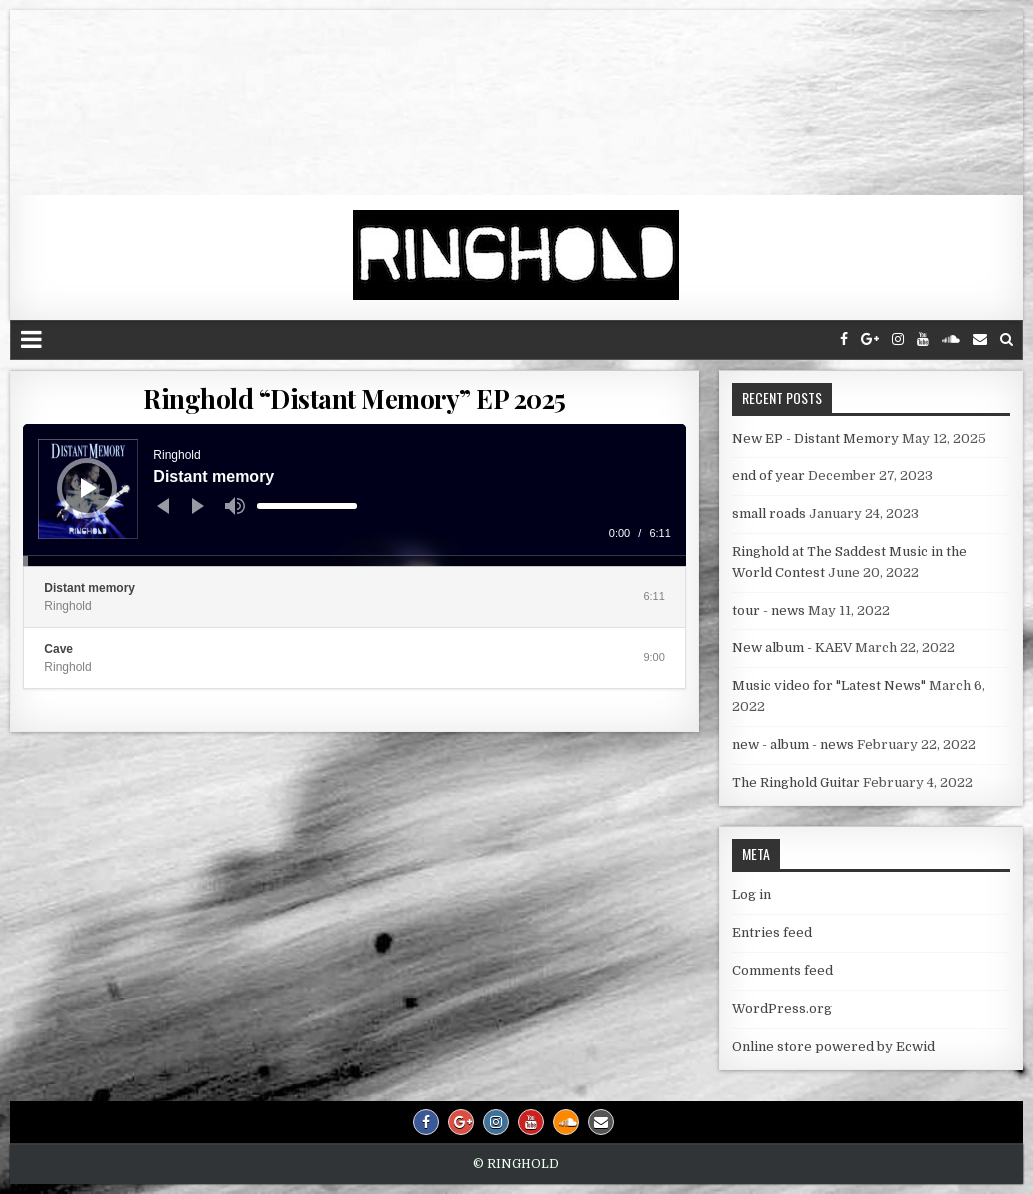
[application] (354, 495)
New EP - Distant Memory (815, 438)
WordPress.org (782, 1008)
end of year (768, 475)
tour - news (768, 610)
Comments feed (782, 970)
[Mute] (235, 506)
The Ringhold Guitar (796, 782)
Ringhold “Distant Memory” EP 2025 (354, 398)
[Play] (89, 488)
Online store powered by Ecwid (833, 1046)
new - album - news (793, 744)
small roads (769, 513)
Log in (751, 894)
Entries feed (772, 932)
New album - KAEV (792, 647)
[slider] (307, 506)
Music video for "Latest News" (829, 685)
